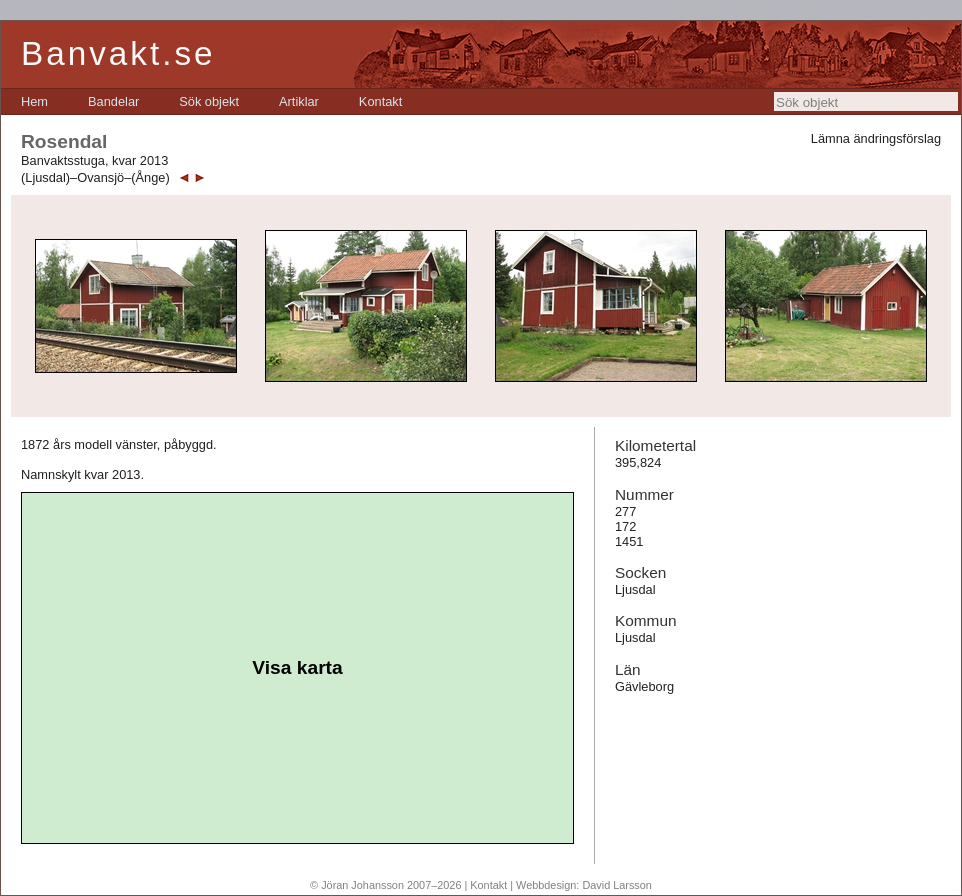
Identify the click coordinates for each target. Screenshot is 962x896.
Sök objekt (209, 101)
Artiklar (299, 101)
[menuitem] (34, 101)
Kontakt (380, 101)
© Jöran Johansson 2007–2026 (385, 885)
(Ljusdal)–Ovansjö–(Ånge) (95, 177)
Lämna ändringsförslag (876, 138)
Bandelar (113, 101)
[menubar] (211, 101)
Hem (34, 101)
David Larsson (617, 885)
